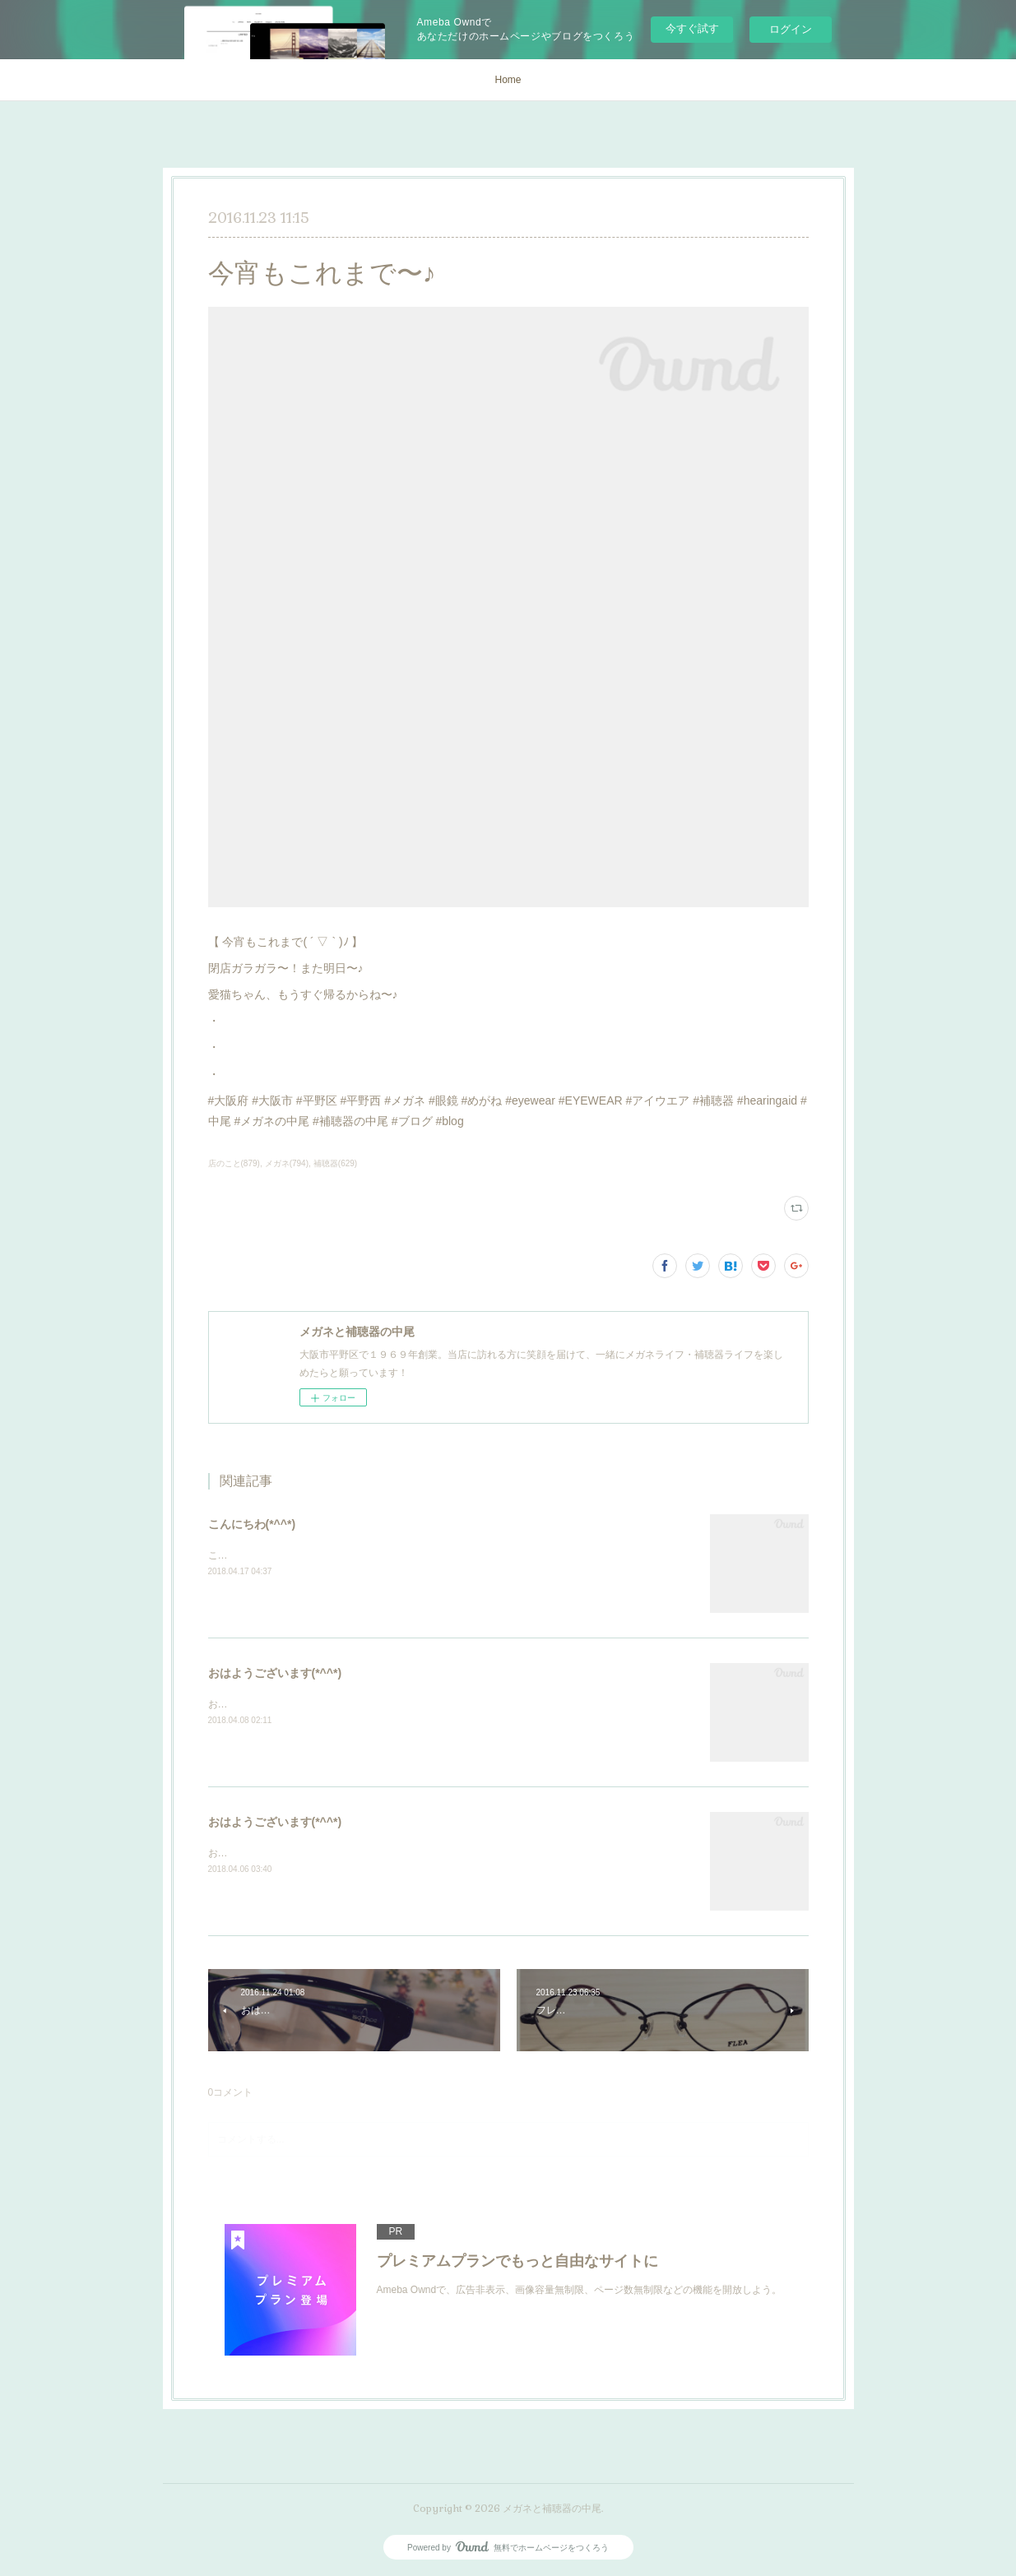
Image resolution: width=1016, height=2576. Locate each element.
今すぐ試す (692, 28)
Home (507, 80)
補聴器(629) (335, 1163)
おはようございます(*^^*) (275, 1672)
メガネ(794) (287, 1163)
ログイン (790, 29)
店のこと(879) (234, 1163)
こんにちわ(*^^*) (252, 1524)
